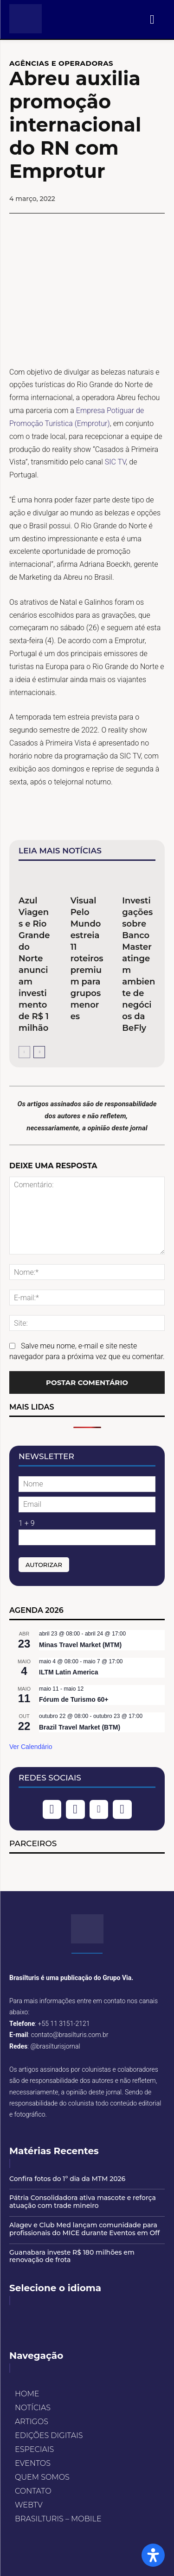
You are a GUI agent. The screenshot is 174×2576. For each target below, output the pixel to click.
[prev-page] (24, 1052)
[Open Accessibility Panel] (153, 2555)
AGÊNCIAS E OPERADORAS (61, 63)
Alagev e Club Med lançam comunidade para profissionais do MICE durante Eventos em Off (84, 2229)
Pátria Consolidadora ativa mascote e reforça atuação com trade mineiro (82, 2202)
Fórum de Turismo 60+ (74, 1699)
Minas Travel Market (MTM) (80, 1644)
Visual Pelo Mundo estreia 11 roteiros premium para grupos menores (87, 959)
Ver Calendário (30, 1746)
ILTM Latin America (68, 1672)
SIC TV (115, 462)
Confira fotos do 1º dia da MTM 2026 (67, 2179)
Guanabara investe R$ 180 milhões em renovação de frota (72, 2256)
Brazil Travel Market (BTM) (79, 1727)
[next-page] (39, 1052)
